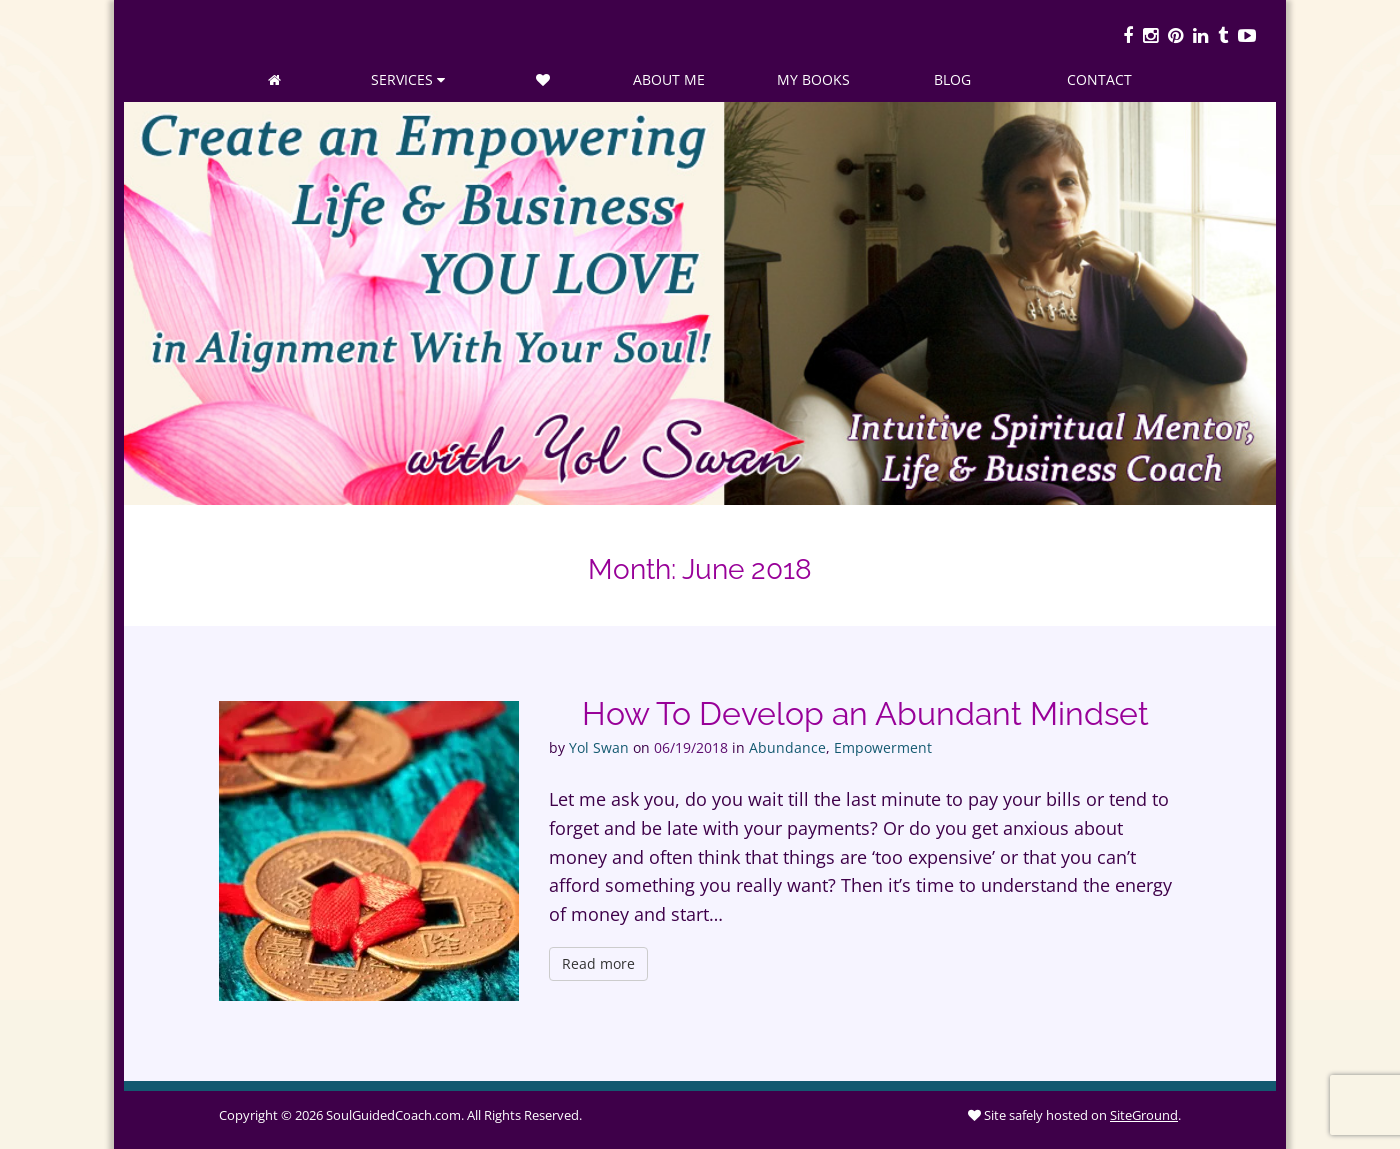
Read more (598, 963)
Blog (952, 79)
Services (408, 79)
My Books (813, 79)
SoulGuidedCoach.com (393, 1115)
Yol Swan (599, 747)
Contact (1099, 79)
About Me (669, 79)
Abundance (787, 747)
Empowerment (883, 747)
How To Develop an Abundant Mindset (865, 713)
